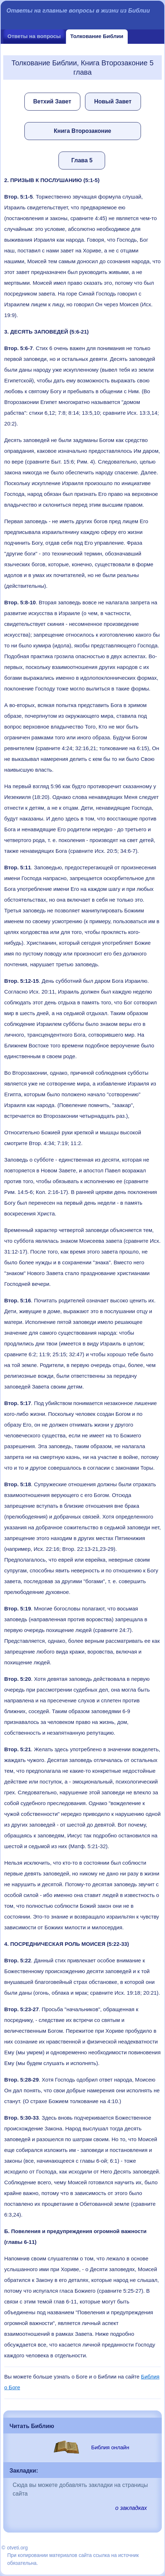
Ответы (34, 36)
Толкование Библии (96, 36)
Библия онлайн (110, 2447)
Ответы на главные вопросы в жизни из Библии (78, 11)
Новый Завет (112, 101)
